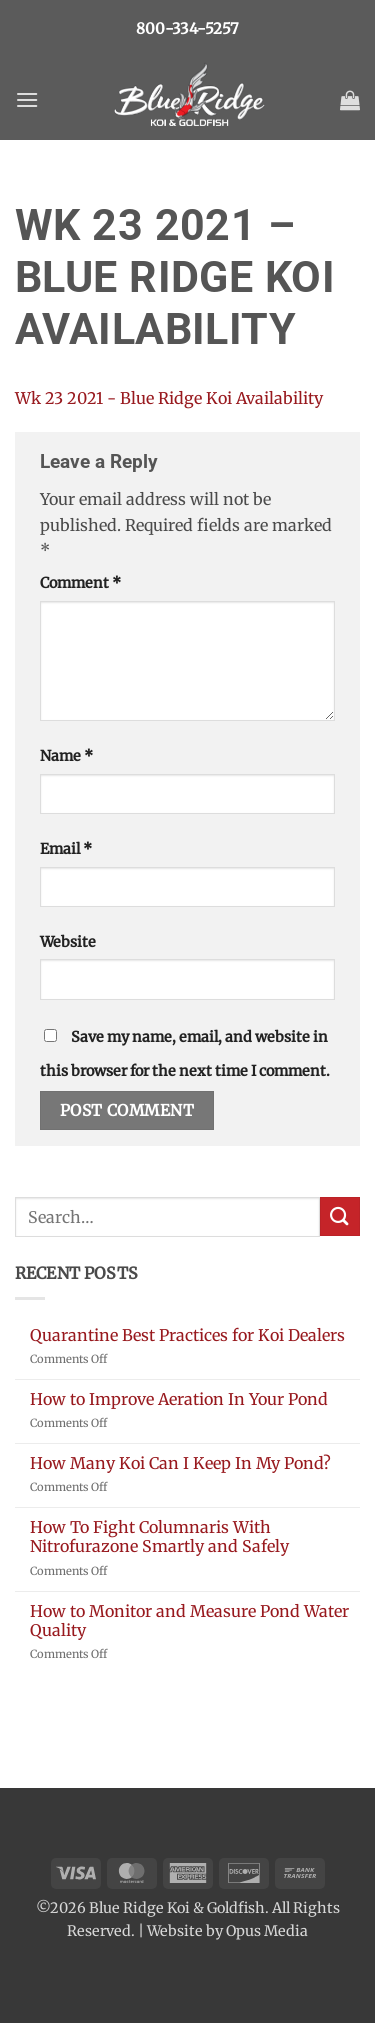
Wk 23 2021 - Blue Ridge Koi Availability (169, 398)
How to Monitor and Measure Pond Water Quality (189, 1621)
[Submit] (340, 1216)
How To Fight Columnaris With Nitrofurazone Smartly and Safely (159, 1537)
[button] (27, 99)
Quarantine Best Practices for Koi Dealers (187, 1335)
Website (68, 942)
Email (66, 849)
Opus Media (267, 1931)
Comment (80, 583)
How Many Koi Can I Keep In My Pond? (180, 1463)
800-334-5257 (187, 28)
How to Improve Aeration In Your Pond (179, 1399)
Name (66, 756)
